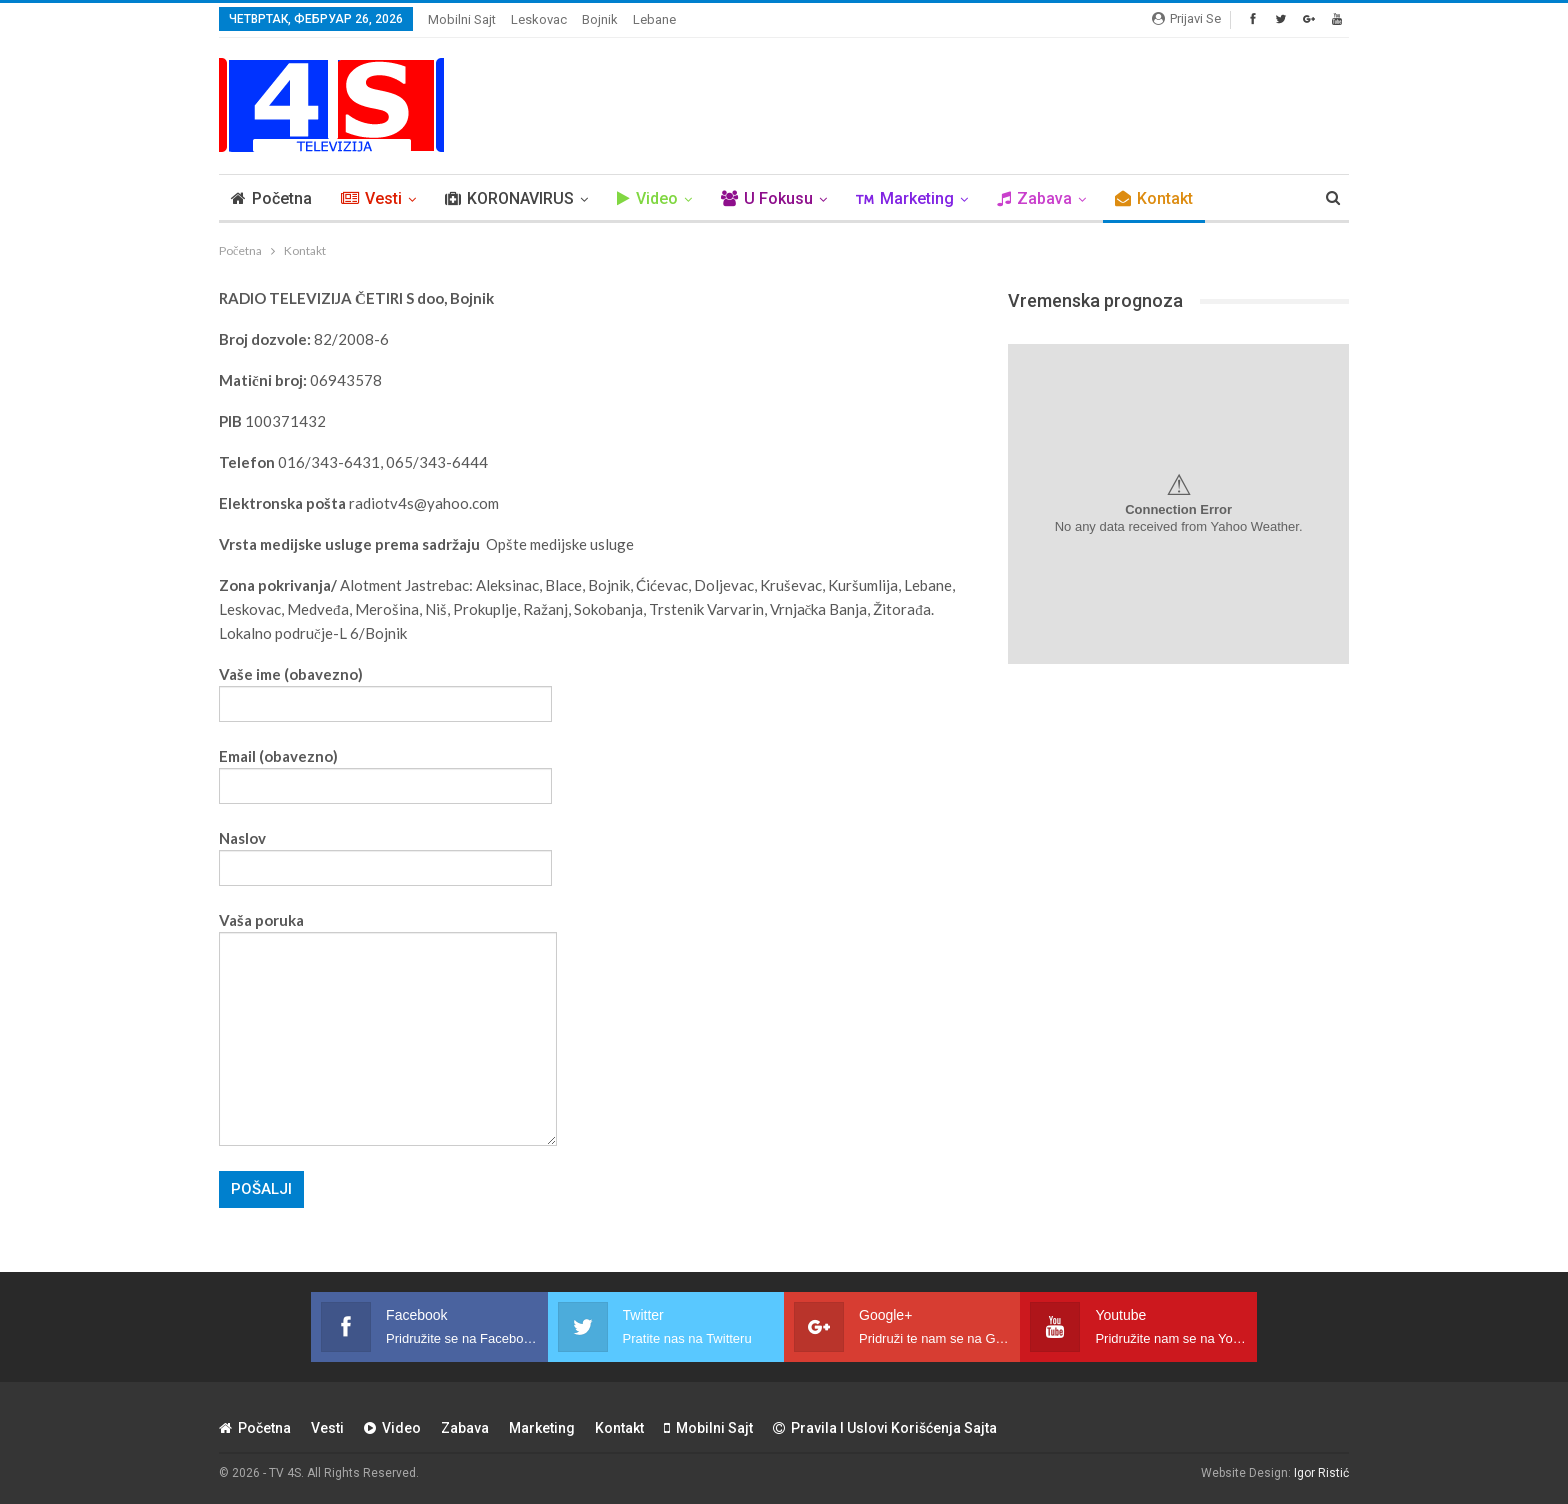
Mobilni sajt (462, 19)
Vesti (371, 198)
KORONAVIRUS (509, 198)
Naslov (385, 853)
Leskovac (539, 19)
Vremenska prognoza (1095, 300)
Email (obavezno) (385, 771)
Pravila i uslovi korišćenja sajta (885, 1428)
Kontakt (1154, 198)
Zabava (1034, 198)
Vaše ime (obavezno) (385, 689)
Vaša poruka (388, 1028)
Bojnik (600, 19)
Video (647, 198)
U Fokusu (767, 198)
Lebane (654, 19)
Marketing (905, 198)
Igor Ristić (1321, 1473)
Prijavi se (1186, 18)
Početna (271, 198)
